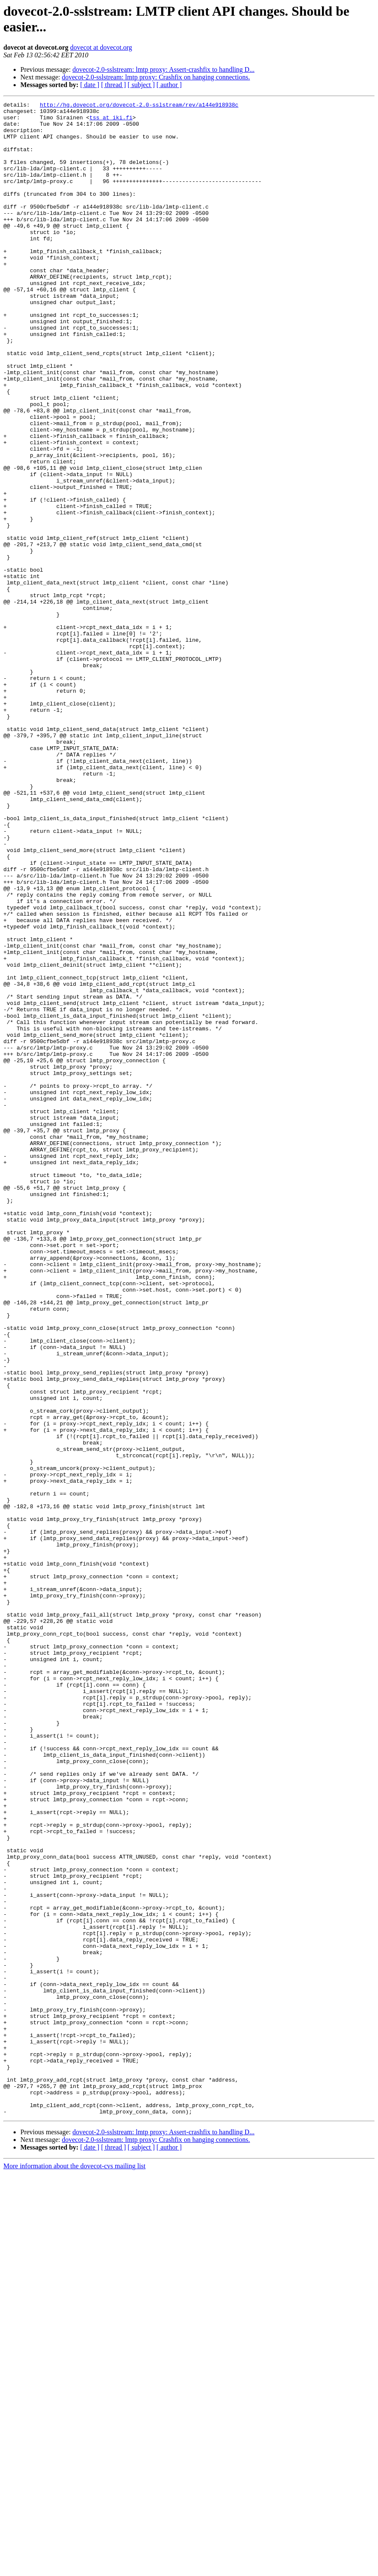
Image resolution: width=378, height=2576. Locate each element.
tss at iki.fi (111, 121)
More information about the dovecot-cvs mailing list (74, 2568)
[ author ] (169, 84)
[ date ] (89, 84)
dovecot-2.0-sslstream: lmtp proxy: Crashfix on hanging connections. (156, 77)
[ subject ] (141, 84)
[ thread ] (113, 84)
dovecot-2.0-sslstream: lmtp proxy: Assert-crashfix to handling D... (164, 69)
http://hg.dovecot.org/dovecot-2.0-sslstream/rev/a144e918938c (139, 106)
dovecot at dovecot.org (101, 47)
